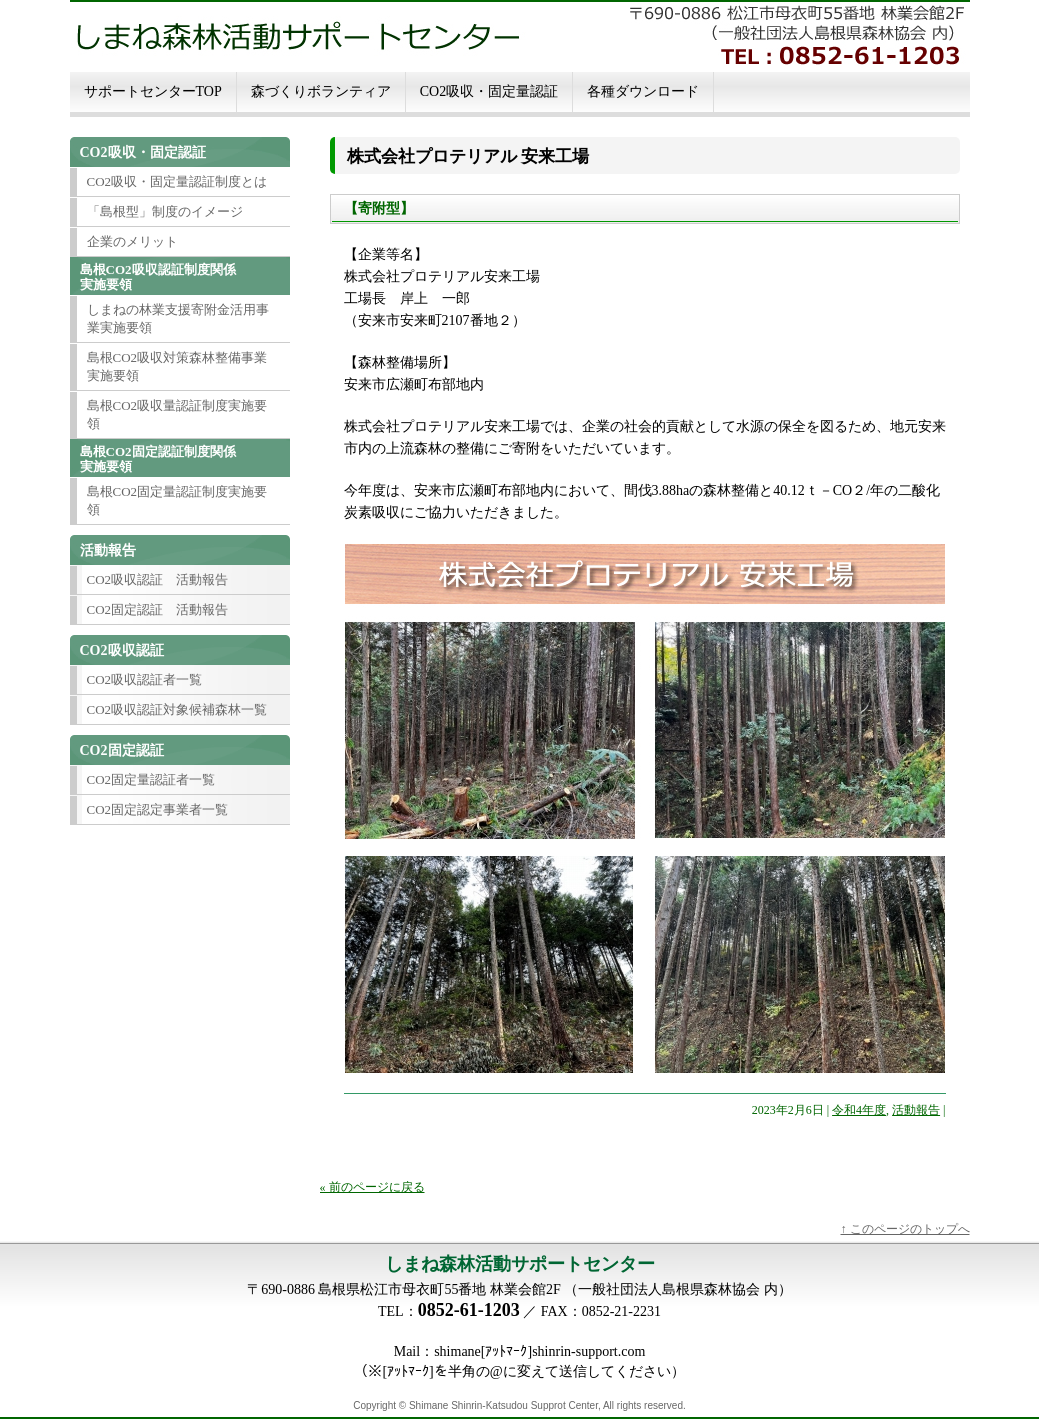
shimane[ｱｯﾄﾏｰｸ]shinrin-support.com (539, 1351)
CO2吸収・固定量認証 (489, 91)
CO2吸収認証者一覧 (145, 679)
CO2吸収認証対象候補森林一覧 (177, 709)
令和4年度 (859, 1110)
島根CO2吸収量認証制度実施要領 (177, 414)
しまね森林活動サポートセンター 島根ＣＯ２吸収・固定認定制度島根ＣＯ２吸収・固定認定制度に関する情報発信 (520, 35)
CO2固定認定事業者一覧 (158, 809)
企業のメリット (132, 241)
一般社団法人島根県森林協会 (669, 1289)
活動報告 (916, 1110)
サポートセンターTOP (153, 91)
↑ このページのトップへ (905, 1229)
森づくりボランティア (321, 91)
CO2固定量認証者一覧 (151, 779)
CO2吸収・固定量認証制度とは (177, 181)
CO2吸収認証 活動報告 (158, 579)
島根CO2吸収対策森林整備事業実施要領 (177, 366)
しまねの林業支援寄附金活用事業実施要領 (178, 318)
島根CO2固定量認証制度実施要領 (177, 500)
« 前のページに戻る (372, 1187)
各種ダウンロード (643, 91)
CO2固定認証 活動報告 (158, 609)
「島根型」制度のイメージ (165, 211)
